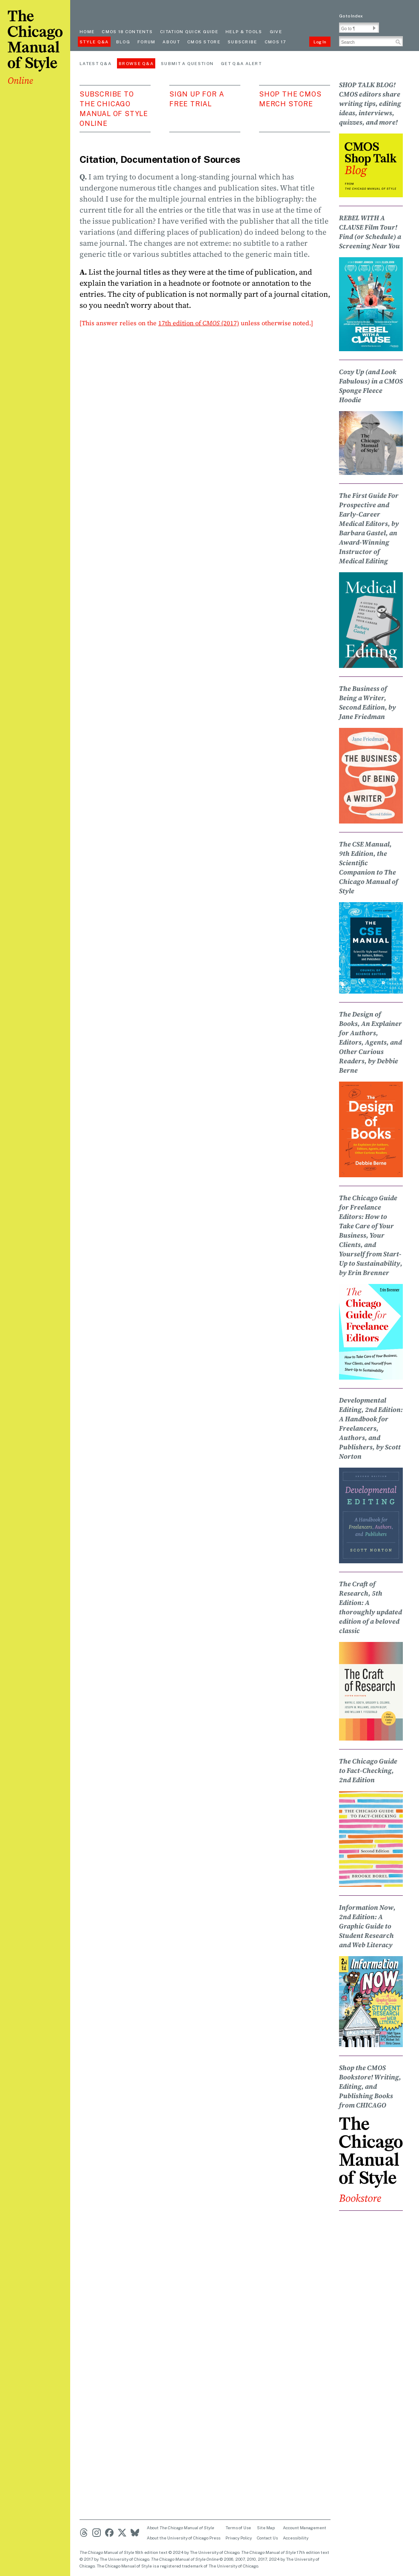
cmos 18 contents (127, 31)
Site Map (266, 2527)
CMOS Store (203, 41)
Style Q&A (94, 41)
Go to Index (351, 15)
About (171, 41)
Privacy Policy (238, 2537)
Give (276, 31)
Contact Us (267, 2537)
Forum (146, 41)
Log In (320, 41)
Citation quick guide (189, 31)
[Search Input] (371, 41)
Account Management (304, 2527)
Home (87, 31)
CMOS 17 (275, 41)
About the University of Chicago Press (183, 2537)
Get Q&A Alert (241, 63)
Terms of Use (238, 2527)
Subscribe (242, 41)
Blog (123, 41)
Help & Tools (243, 31)
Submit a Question (187, 63)
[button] (374, 28)
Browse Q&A (136, 63)
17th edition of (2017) (198, 322)
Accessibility (295, 2537)
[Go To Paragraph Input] (359, 28)
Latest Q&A (95, 63)
